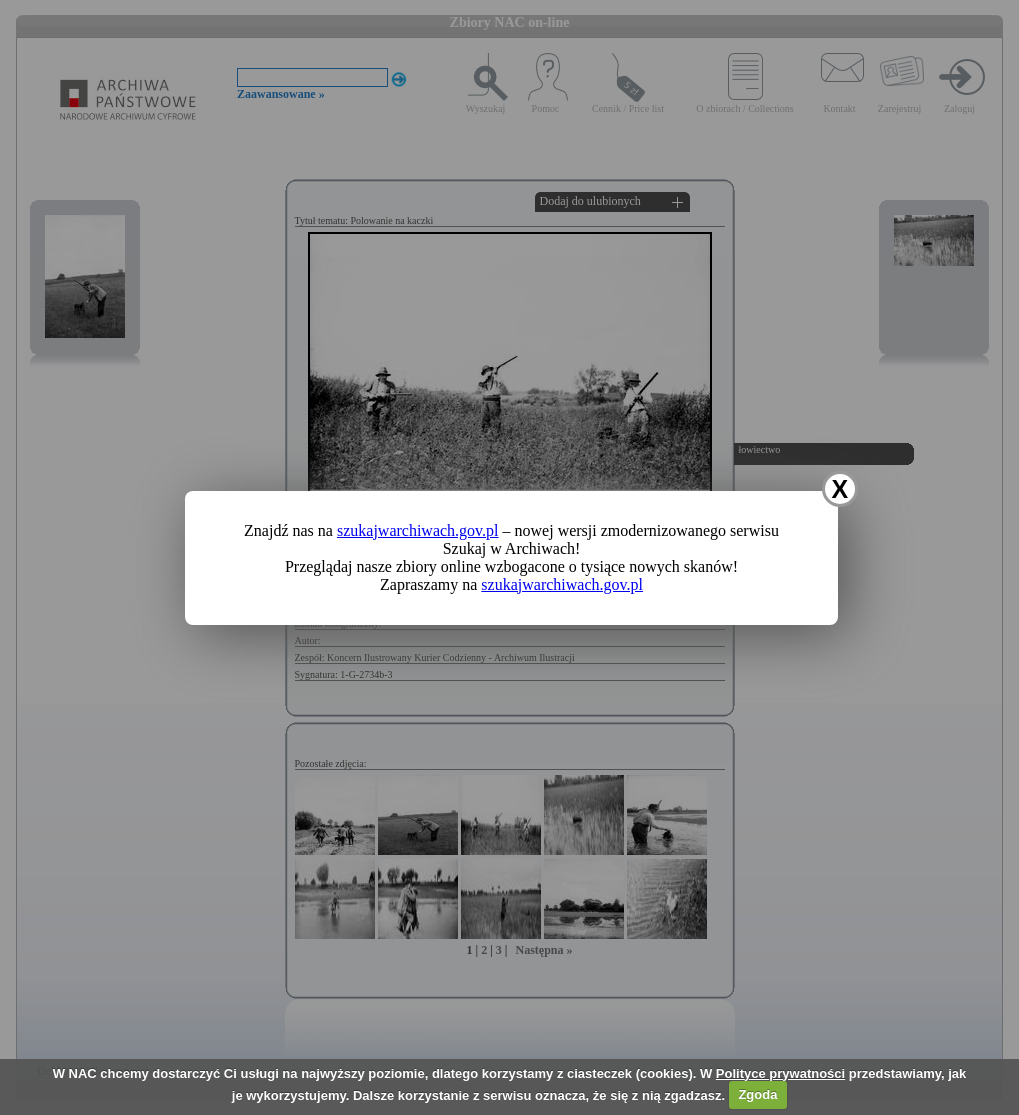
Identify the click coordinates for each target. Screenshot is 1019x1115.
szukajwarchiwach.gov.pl (418, 530)
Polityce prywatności (780, 1073)
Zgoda (757, 1094)
